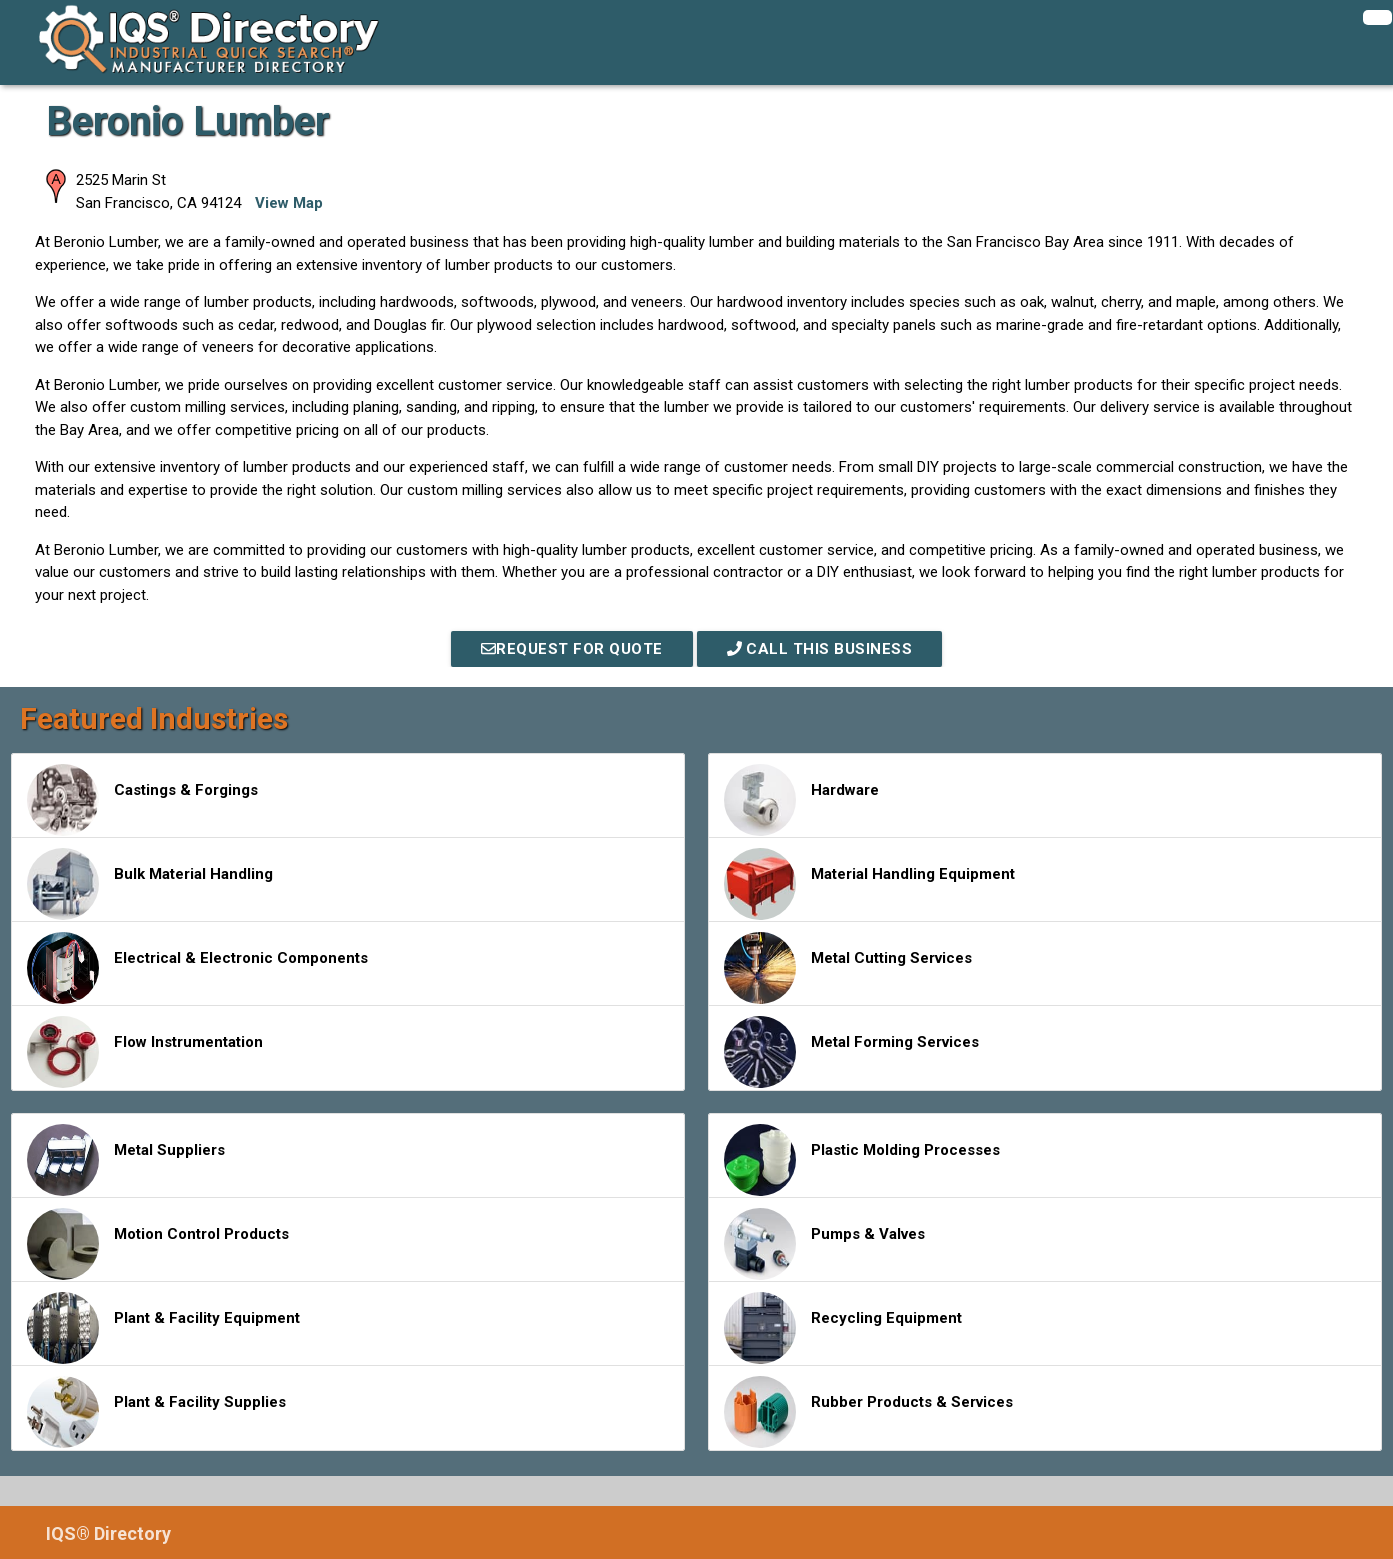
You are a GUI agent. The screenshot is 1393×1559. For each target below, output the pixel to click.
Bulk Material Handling (150, 884)
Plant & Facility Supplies (156, 1412)
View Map (289, 203)
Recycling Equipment (843, 1328)
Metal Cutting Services (848, 968)
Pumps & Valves (824, 1244)
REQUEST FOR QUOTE (572, 649)
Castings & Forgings (142, 800)
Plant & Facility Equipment (163, 1328)
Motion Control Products (158, 1244)
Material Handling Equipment (869, 884)
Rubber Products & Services (868, 1412)
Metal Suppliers (126, 1160)
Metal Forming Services (851, 1052)
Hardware (801, 800)
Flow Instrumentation (145, 1052)
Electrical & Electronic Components (197, 968)
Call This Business (820, 649)
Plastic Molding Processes (862, 1160)
